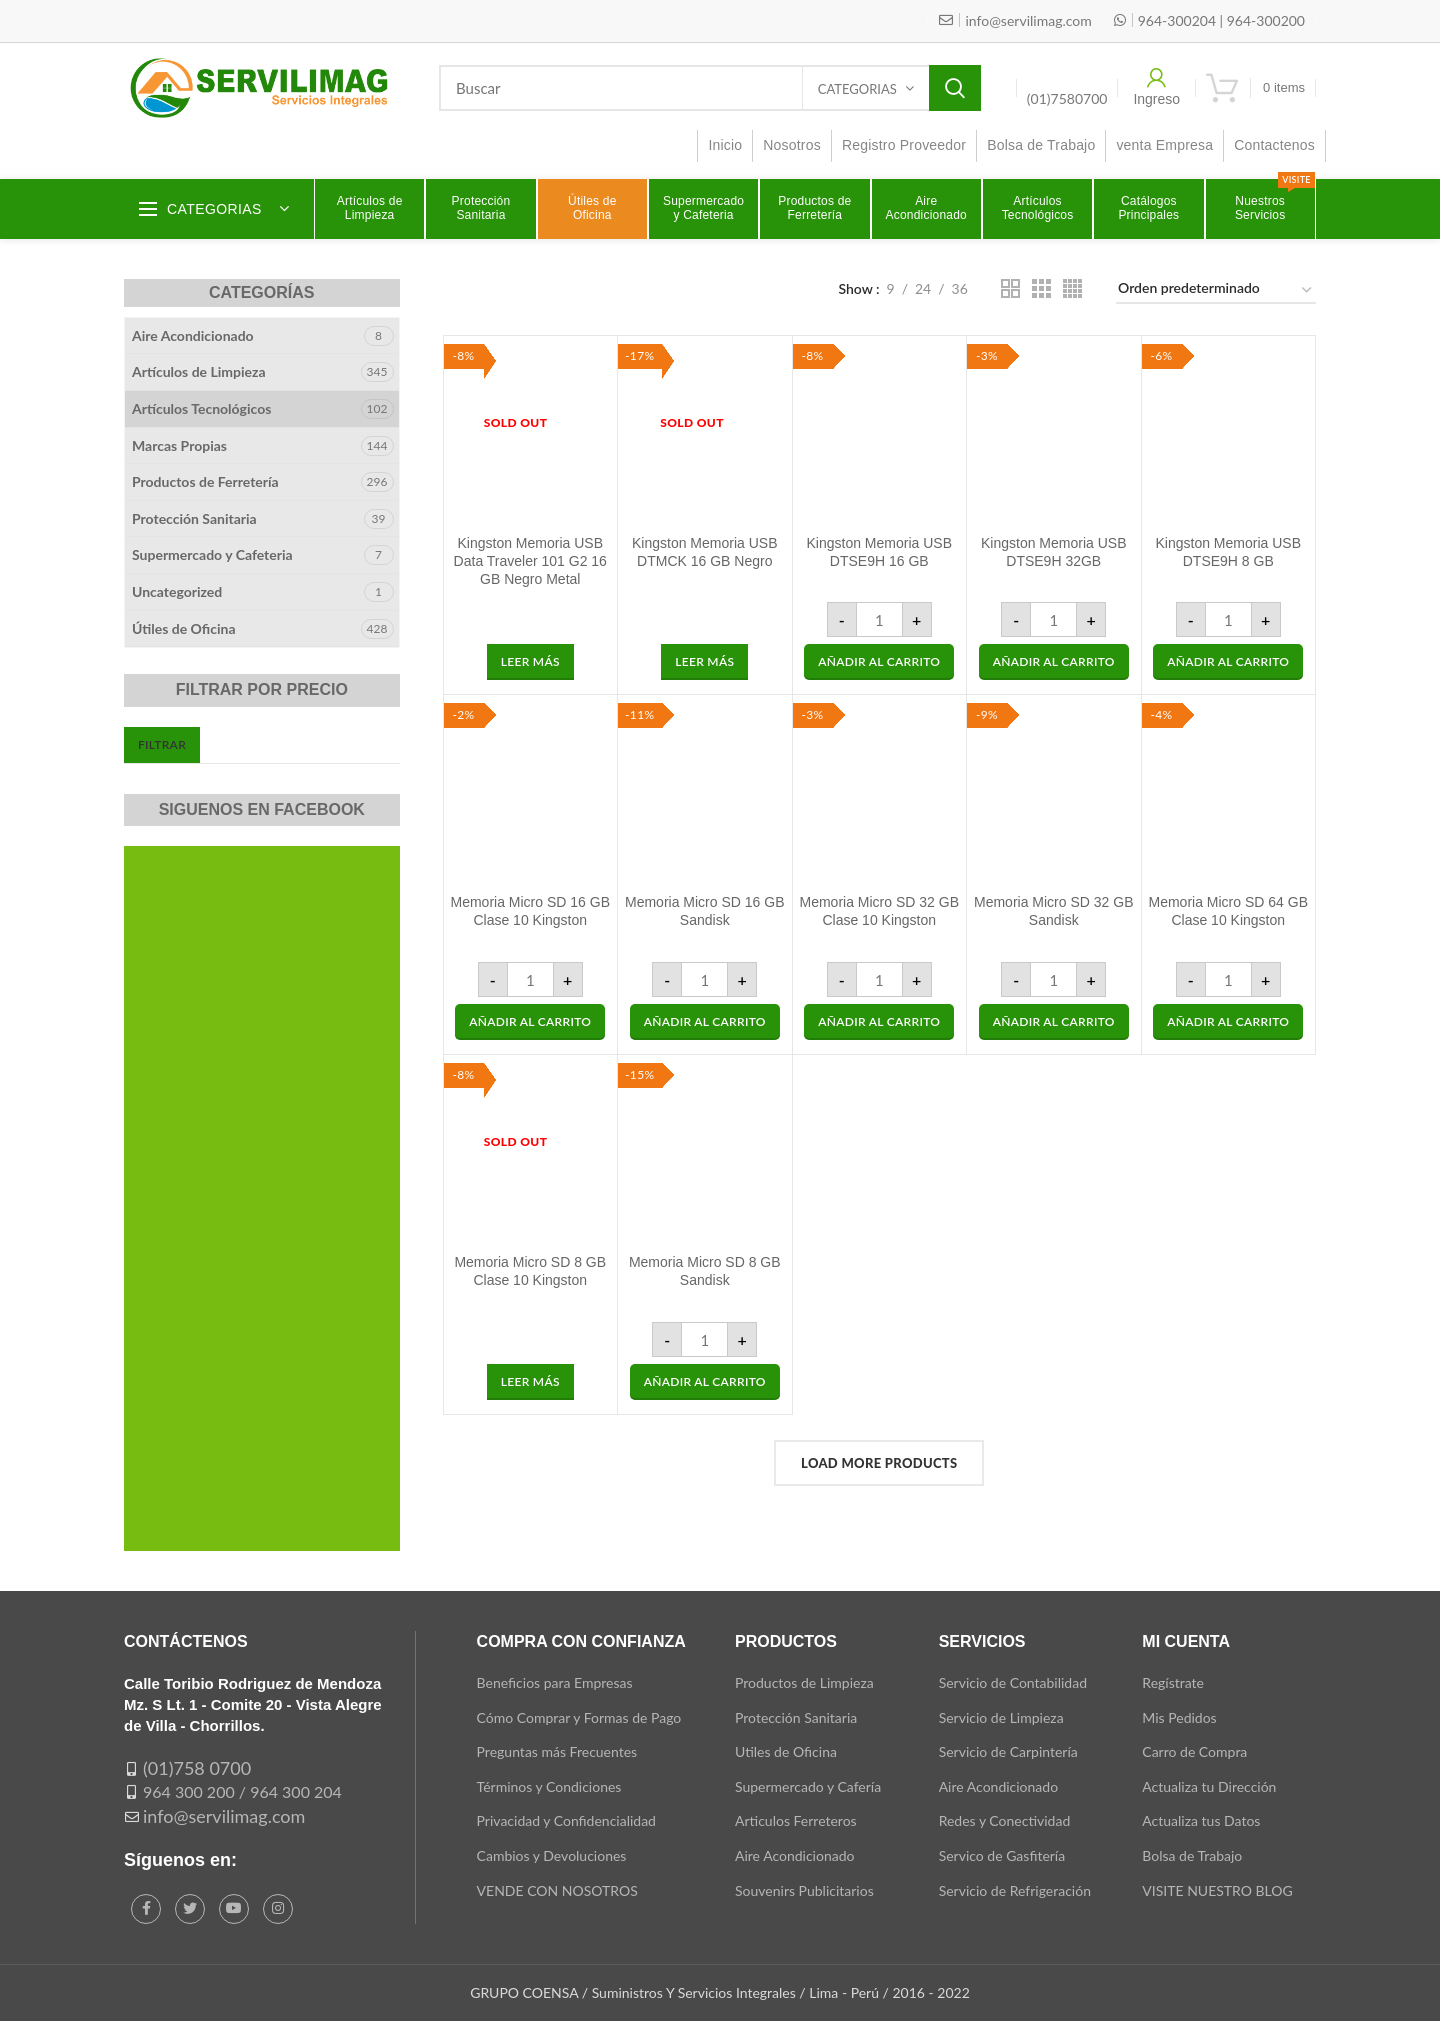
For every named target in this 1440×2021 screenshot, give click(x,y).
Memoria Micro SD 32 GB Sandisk (1053, 911)
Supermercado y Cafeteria (212, 554)
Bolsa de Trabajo (1192, 1855)
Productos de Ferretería (205, 481)
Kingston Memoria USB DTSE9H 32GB (1054, 552)
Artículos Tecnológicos (201, 408)
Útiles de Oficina (184, 628)
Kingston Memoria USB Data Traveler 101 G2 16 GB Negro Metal (530, 561)
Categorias (857, 89)
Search (955, 88)
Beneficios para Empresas (555, 1682)
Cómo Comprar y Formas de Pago (579, 1717)
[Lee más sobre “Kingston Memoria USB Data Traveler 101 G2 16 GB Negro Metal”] (530, 662)
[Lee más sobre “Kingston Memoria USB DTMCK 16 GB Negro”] (704, 662)
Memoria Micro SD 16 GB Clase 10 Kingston (530, 911)
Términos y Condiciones (549, 1786)
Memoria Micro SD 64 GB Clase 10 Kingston (1228, 911)
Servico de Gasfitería (1002, 1855)
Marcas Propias (179, 445)
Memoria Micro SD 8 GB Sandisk (705, 1271)
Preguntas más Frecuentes (557, 1751)
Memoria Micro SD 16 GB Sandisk (704, 911)
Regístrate (1173, 1682)
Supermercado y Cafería (808, 1786)
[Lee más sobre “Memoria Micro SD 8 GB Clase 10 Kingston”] (530, 1382)
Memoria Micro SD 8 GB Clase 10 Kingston (530, 1271)
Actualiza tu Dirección (1209, 1786)
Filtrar (162, 744)
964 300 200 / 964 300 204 (242, 1791)
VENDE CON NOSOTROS (557, 1890)
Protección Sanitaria (194, 518)
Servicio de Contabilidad (1013, 1682)
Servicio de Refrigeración (1015, 1890)
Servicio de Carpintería (1008, 1751)
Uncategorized (177, 591)
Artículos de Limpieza (199, 371)
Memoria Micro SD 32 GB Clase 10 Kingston (879, 911)
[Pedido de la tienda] (1216, 291)
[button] (879, 662)
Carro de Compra (1194, 1751)
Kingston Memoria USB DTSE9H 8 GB (1228, 552)
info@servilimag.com (224, 1816)
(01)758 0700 (197, 1768)
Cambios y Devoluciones (552, 1855)
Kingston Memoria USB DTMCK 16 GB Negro (705, 552)
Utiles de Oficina (786, 1751)
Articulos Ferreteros (796, 1820)
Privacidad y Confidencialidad (566, 1820)
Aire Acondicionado (193, 335)
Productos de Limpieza (804, 1682)
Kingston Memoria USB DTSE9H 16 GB (879, 552)
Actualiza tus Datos (1201, 1820)
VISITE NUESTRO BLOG (1217, 1890)
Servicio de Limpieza (1001, 1717)
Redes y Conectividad (1005, 1820)
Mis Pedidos (1179, 1717)
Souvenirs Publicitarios (804, 1890)
